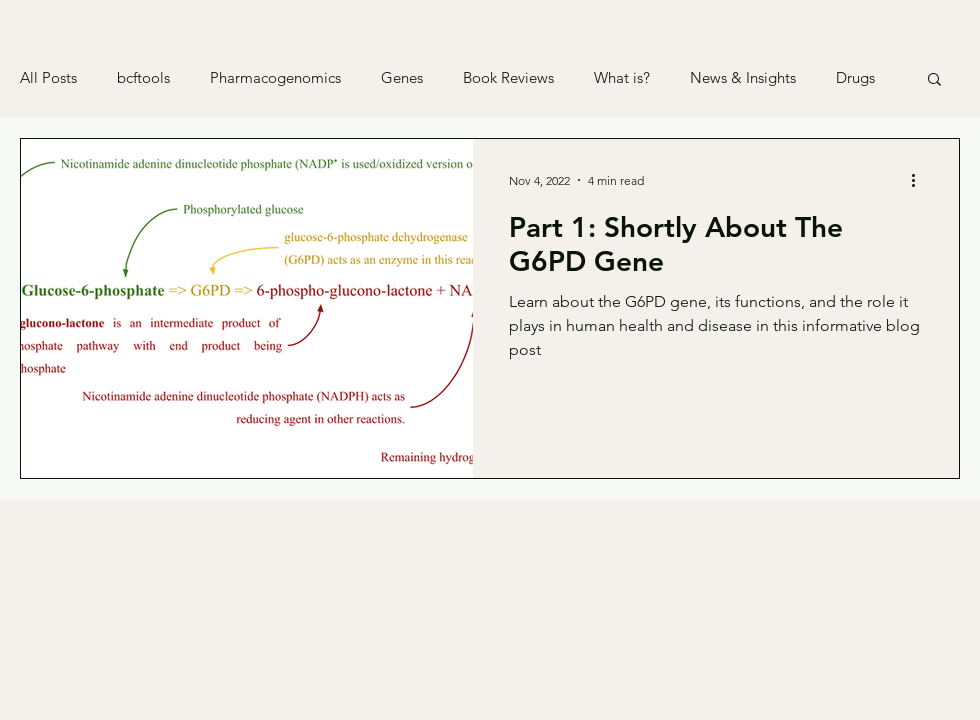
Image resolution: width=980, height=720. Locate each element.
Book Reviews (508, 78)
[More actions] (920, 180)
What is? (622, 78)
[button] (934, 80)
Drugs (855, 78)
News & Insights (743, 78)
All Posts (48, 78)
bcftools (143, 78)
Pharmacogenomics (275, 78)
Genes (402, 78)
